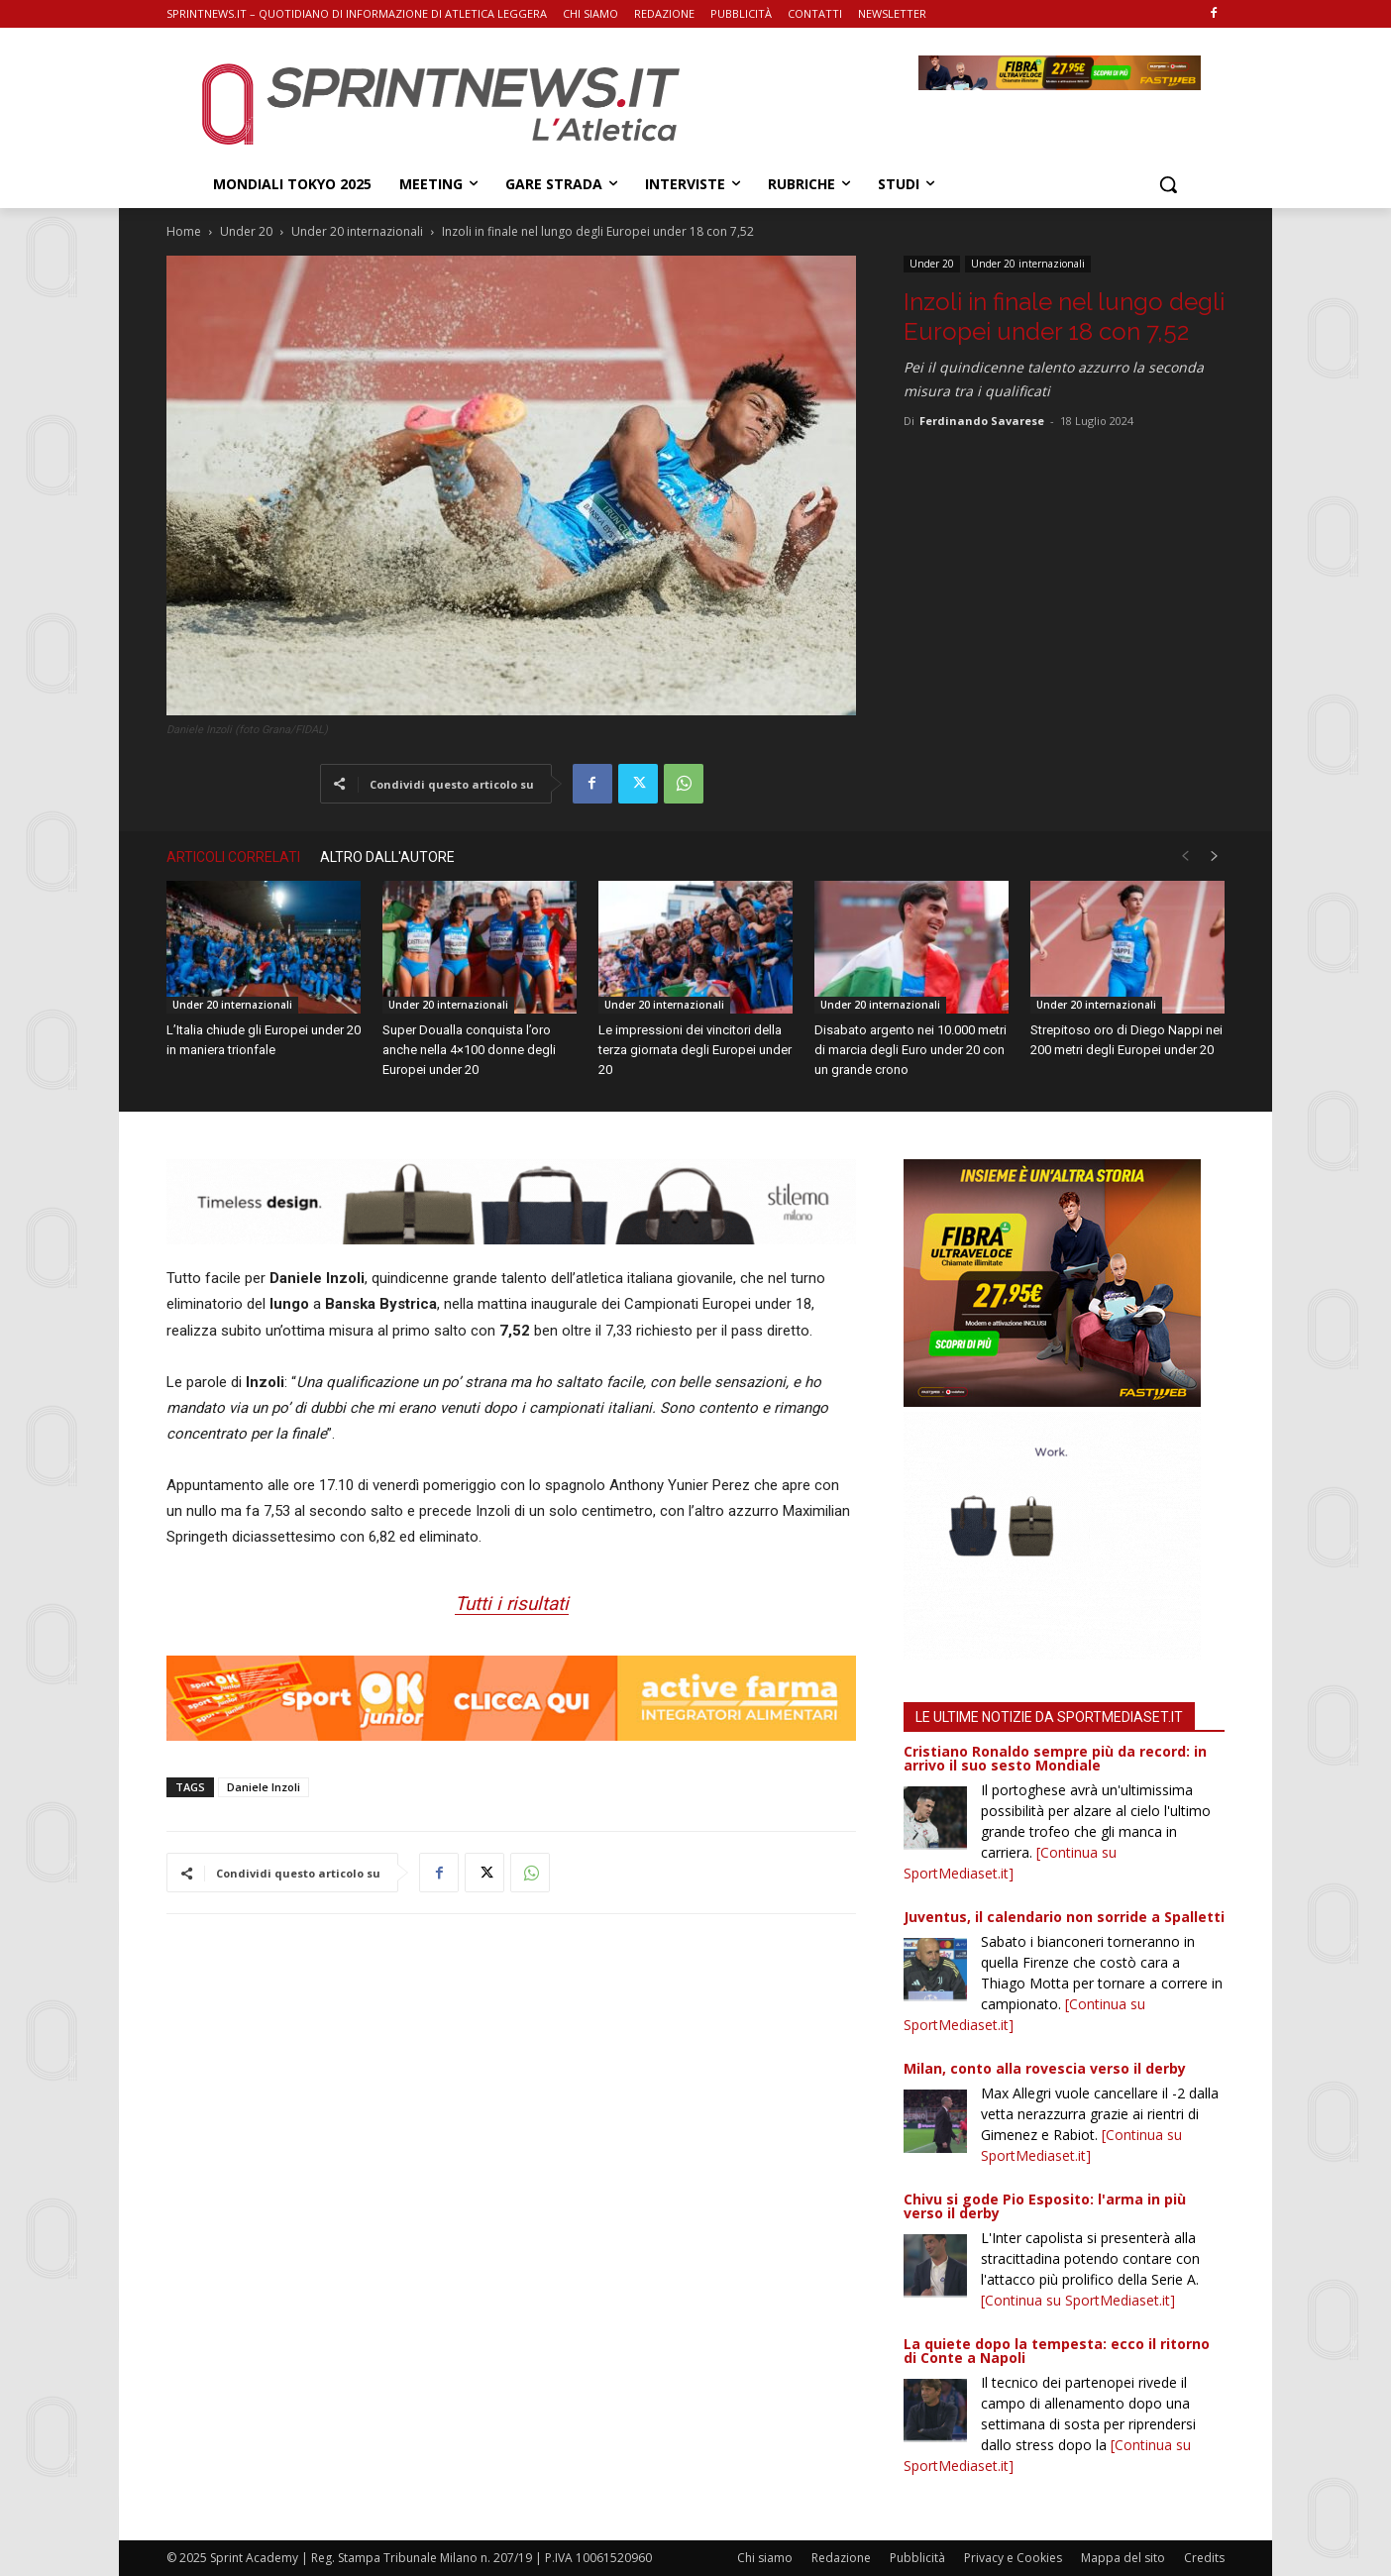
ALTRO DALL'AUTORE (387, 857)
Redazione (841, 2557)
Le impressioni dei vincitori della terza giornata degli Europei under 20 (695, 1049)
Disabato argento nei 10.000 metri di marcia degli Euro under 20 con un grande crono (910, 1049)
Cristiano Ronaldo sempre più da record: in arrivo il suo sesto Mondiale (1055, 1758)
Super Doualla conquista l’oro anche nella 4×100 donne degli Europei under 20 (469, 1049)
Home (183, 231)
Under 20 (246, 231)
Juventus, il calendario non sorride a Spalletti (1064, 1916)
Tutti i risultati (512, 1603)
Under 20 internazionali (357, 231)
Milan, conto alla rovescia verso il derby (1045, 2068)
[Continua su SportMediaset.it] (1078, 2300)
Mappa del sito (1123, 2557)
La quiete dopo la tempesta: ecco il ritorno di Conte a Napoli (1057, 2350)
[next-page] (1215, 856)
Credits (1204, 2557)
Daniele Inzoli (263, 1786)
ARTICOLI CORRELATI (233, 857)
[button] (1168, 184)
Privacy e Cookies (1013, 2557)
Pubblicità (917, 2557)
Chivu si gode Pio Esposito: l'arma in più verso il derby (1045, 2206)
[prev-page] (1185, 856)
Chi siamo (765, 2557)
